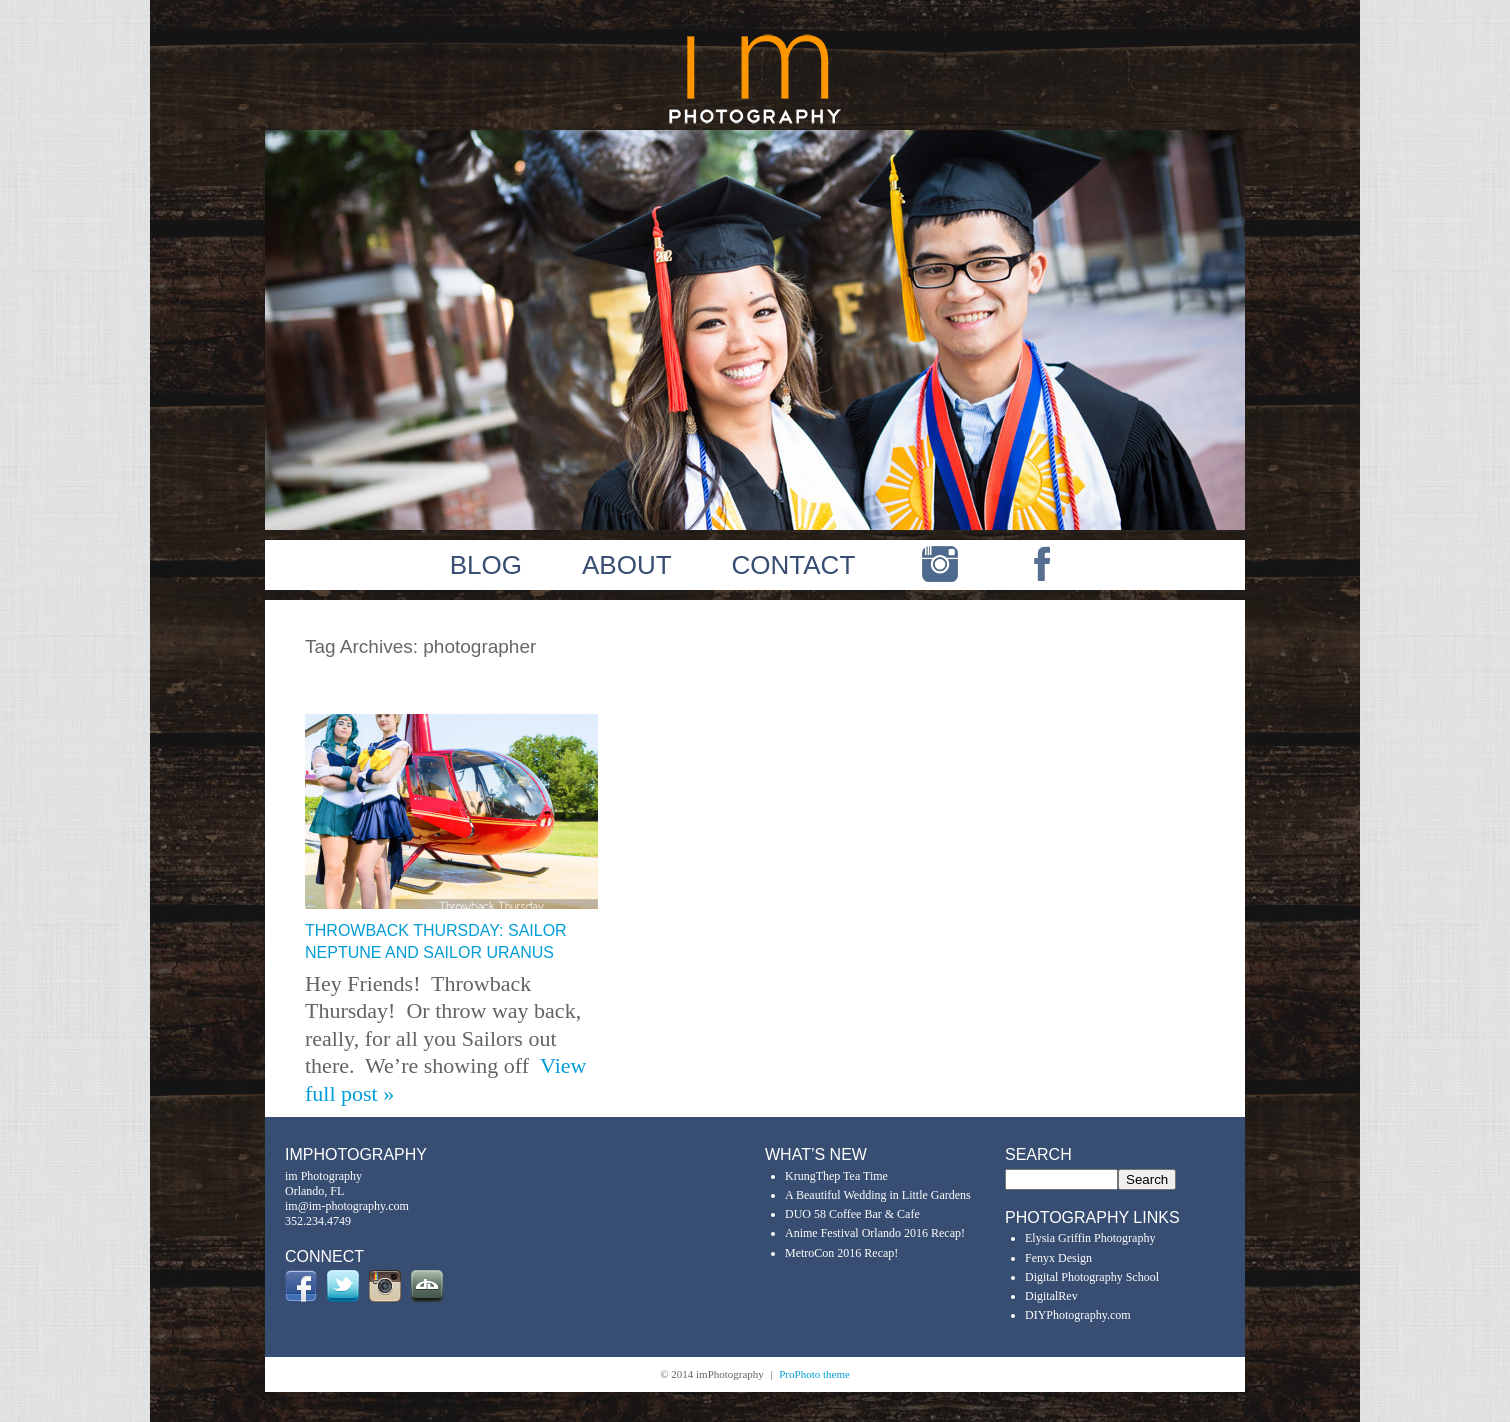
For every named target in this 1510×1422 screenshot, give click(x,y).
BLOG (486, 565)
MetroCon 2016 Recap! (841, 1253)
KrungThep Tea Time (836, 1176)
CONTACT (794, 565)
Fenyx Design (1058, 1258)
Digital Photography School (1092, 1277)
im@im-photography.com (347, 1206)
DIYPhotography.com (1078, 1315)
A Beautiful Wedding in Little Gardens (878, 1195)
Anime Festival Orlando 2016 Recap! (875, 1233)
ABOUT (627, 565)
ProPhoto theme (814, 1374)
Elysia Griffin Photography (1090, 1238)
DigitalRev (1051, 1296)
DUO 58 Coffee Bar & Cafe (852, 1214)
